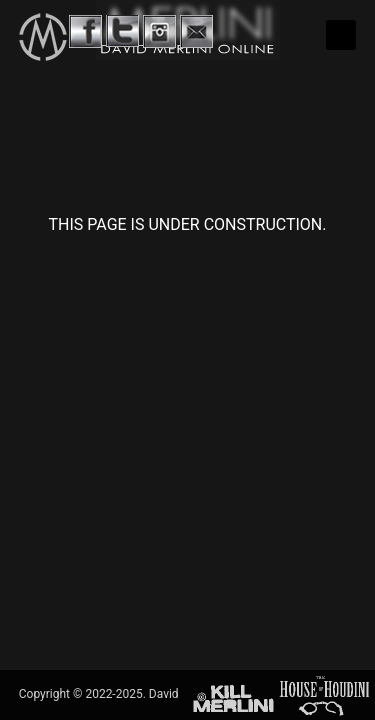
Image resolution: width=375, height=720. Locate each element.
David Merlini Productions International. (254, 644)
